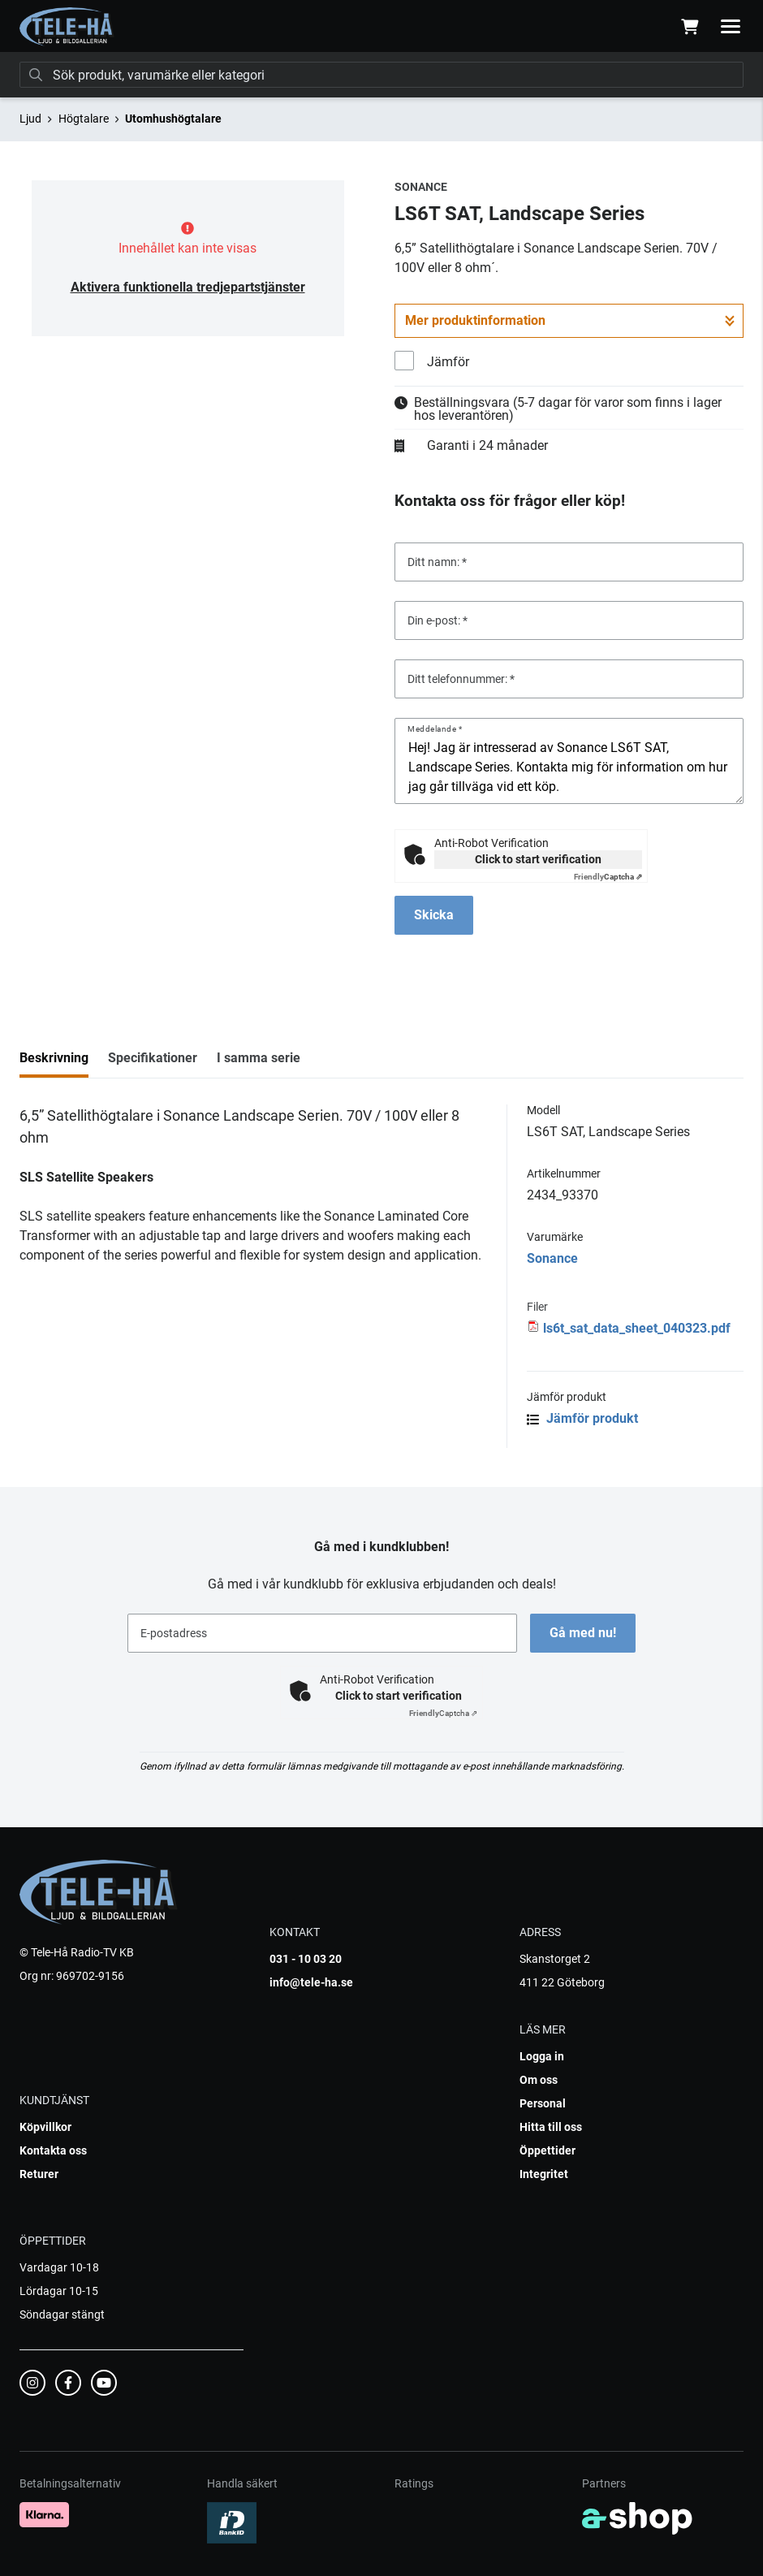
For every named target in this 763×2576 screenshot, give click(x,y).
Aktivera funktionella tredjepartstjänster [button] (188, 287)
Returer (38, 2174)
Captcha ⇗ (608, 876)
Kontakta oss (53, 2150)
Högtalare (83, 118)
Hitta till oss (550, 2126)
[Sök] (381, 75)
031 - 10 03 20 (305, 1958)
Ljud (30, 118)
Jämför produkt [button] (582, 1418)
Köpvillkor (45, 2126)
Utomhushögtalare (173, 118)
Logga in (541, 2056)
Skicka (434, 915)
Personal (542, 2103)
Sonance (552, 1258)
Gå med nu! (583, 1632)
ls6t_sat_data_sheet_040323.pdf (637, 1328)
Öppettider (547, 2150)
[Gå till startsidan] (66, 26)
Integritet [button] (543, 2174)
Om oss (538, 2079)
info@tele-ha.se (311, 1982)
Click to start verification (538, 859)
